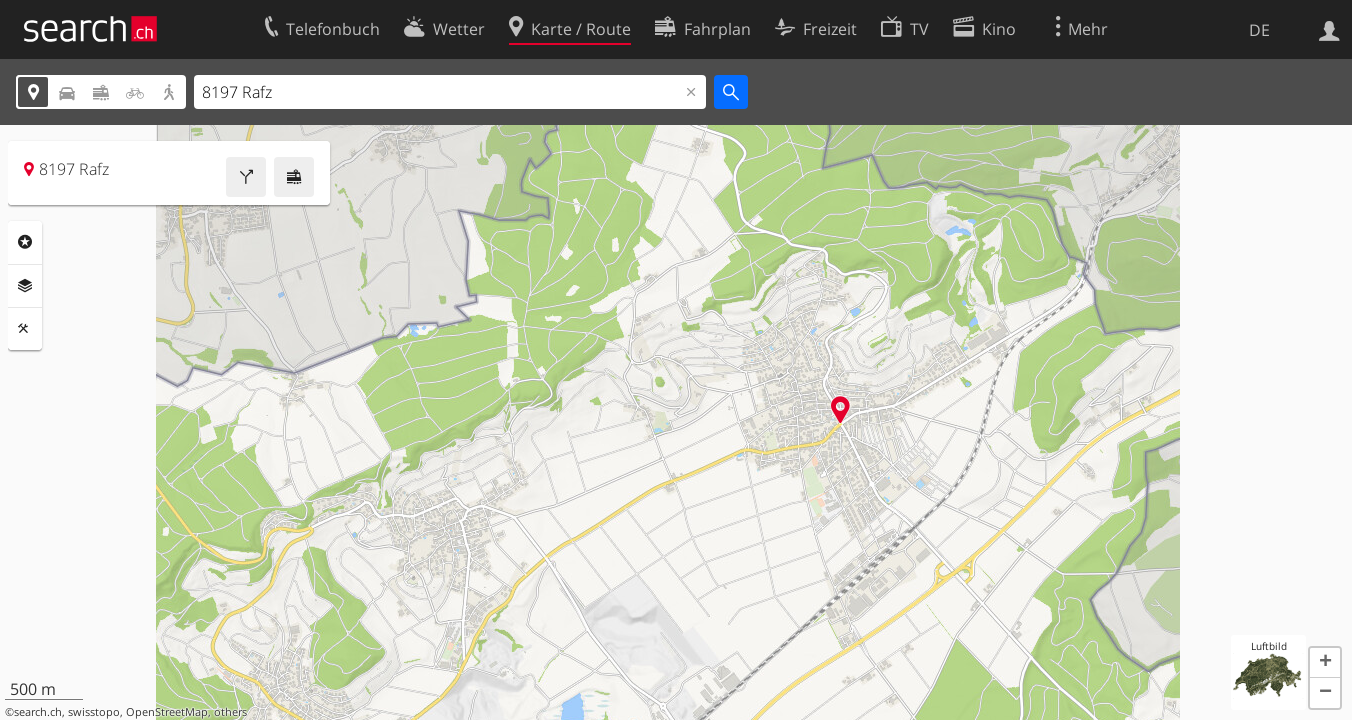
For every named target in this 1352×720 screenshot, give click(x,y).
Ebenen (25, 286)
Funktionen (25, 329)
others (230, 712)
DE (1259, 30)
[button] (1325, 663)
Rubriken (25, 242)
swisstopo (94, 712)
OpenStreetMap (167, 712)
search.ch (38, 712)
